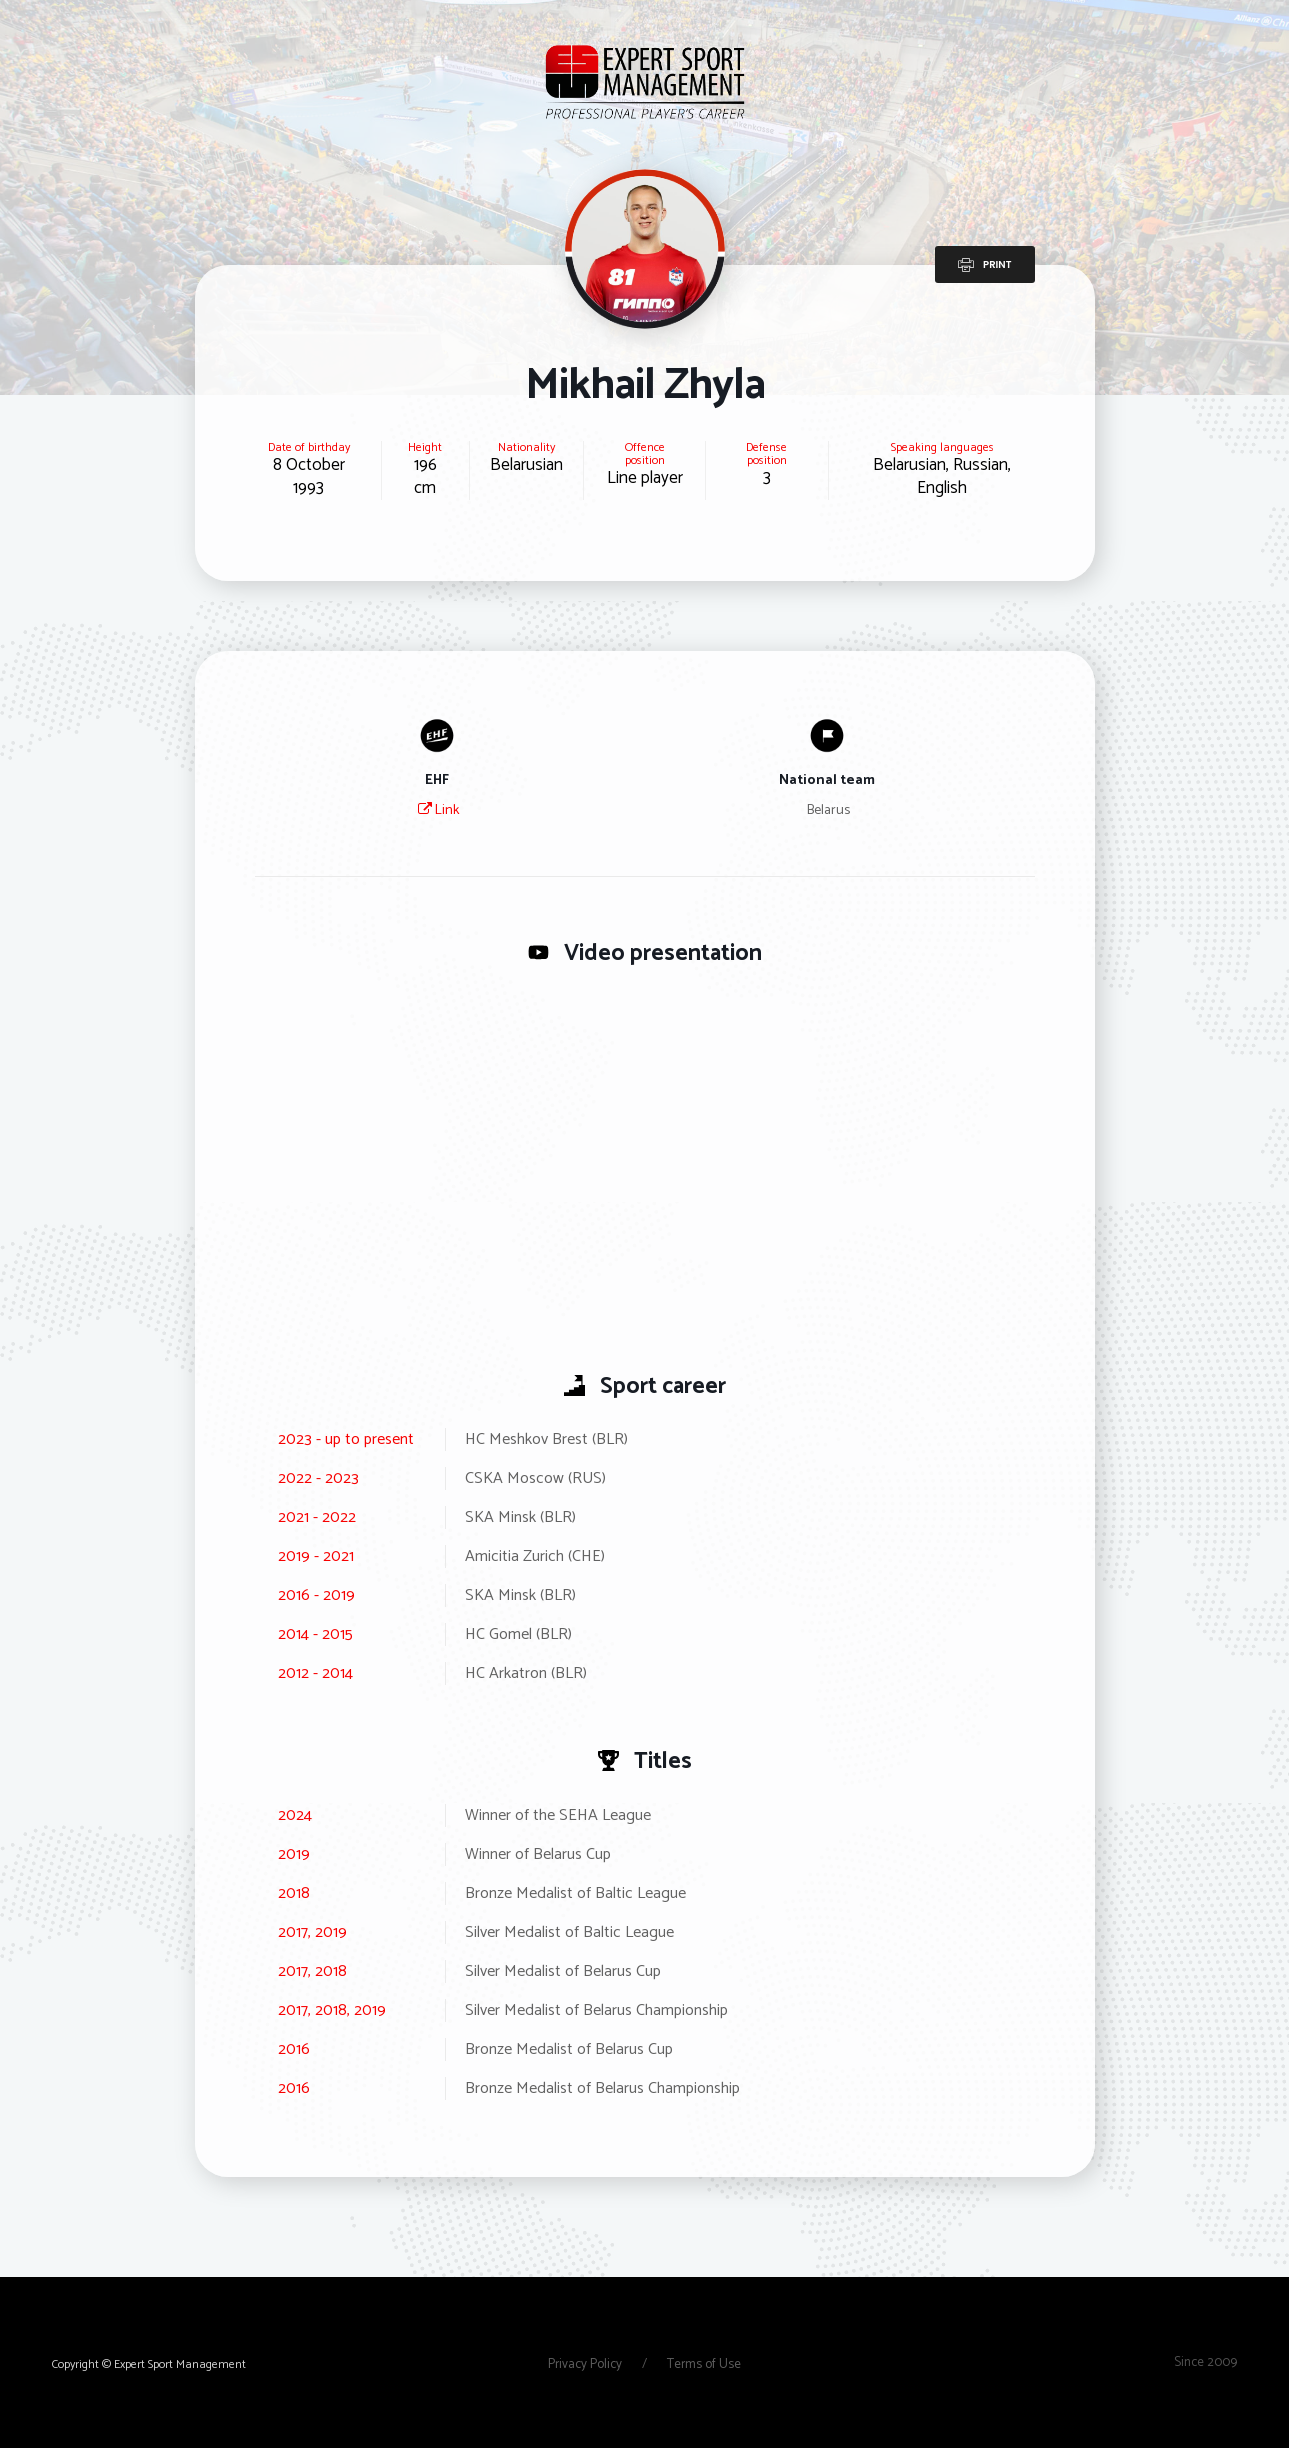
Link (438, 810)
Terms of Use (704, 2364)
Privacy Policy (586, 2364)
